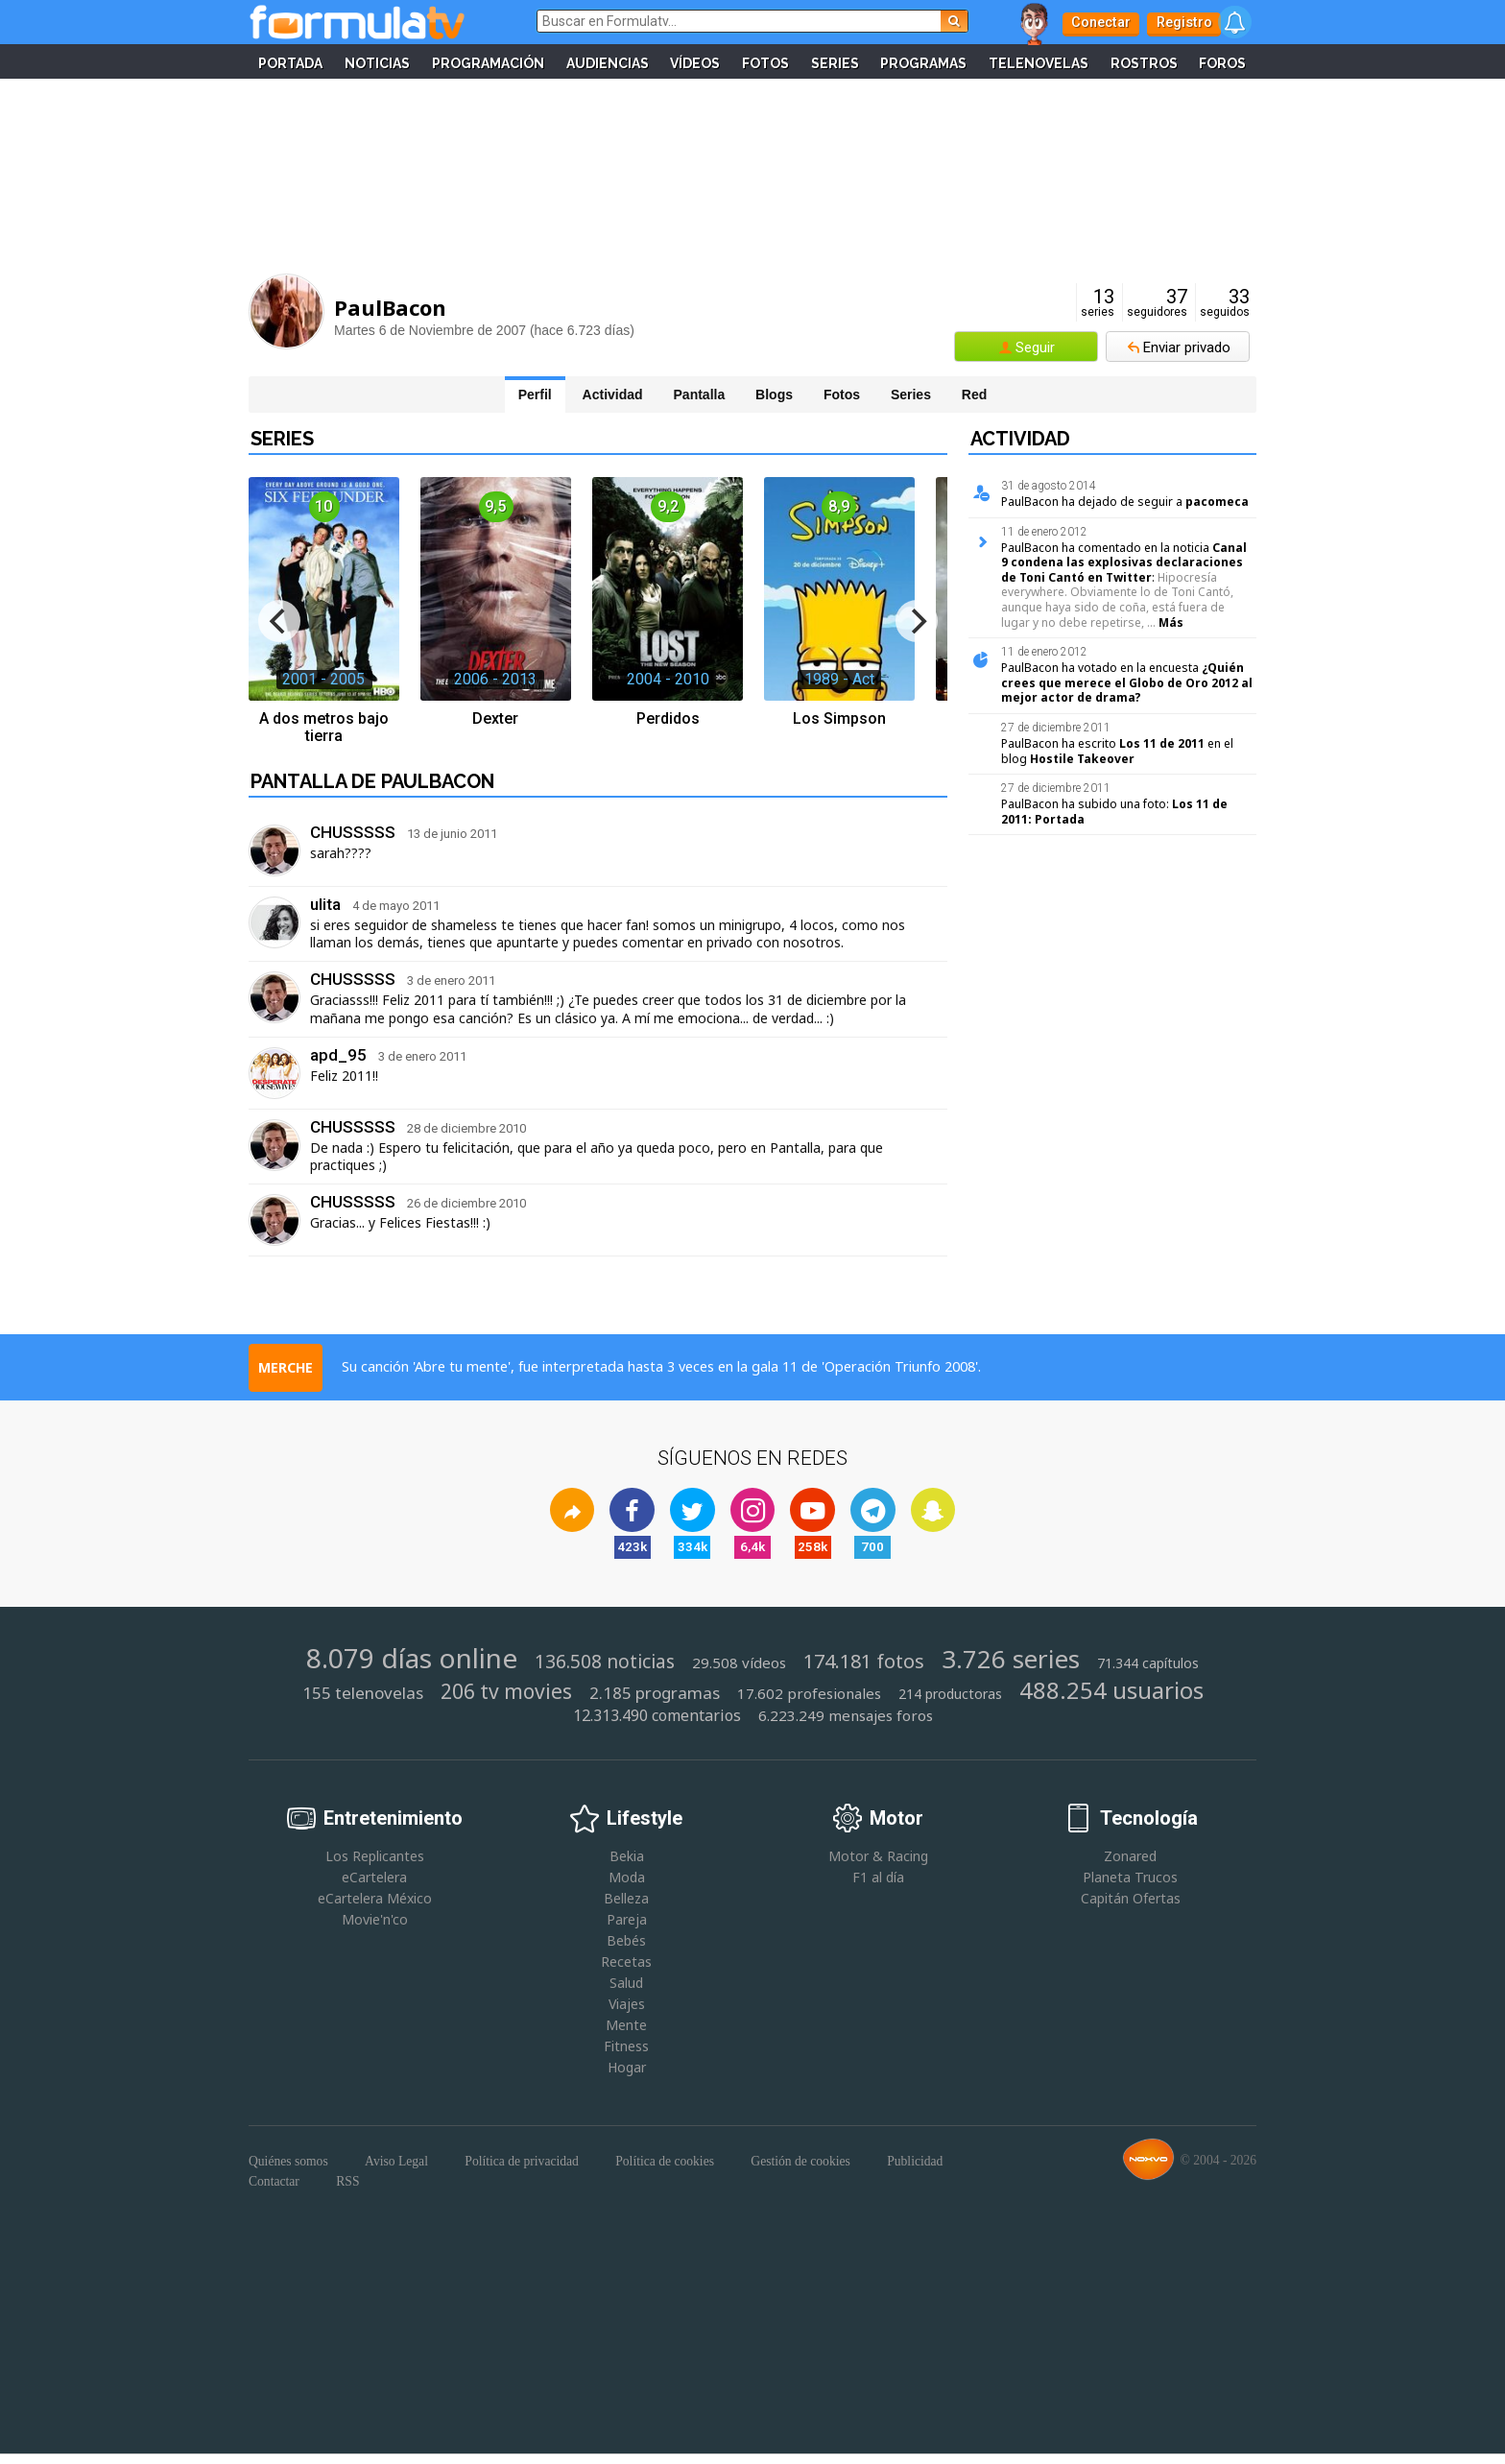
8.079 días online (411, 1666)
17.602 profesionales (809, 1703)
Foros (752, 96)
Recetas (626, 1971)
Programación (517, 61)
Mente (626, 2034)
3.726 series (1011, 1668)
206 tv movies (506, 1701)
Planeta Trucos (1130, 1886)
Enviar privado (1186, 347)
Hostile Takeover (1082, 759)
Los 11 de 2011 (1162, 743)
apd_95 (338, 1055)
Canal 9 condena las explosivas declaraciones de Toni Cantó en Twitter (1124, 562)
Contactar (274, 2184)
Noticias (404, 61)
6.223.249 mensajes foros (845, 1724)
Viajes (627, 2013)
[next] (917, 621)
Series (872, 61)
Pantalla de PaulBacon (372, 781)
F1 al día (878, 1886)
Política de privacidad (522, 2171)
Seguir (1035, 347)
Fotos (800, 61)
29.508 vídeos (739, 1672)
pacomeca (1217, 501)
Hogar (627, 2077)
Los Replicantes (374, 1864)
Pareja (627, 1928)
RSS (347, 2184)
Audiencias (638, 61)
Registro (1175, 22)
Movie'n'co (375, 1928)
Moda (627, 1886)
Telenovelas (1081, 61)
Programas (963, 61)
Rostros (1188, 61)
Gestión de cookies (800, 2171)
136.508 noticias (605, 1671)
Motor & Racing (878, 1864)
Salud (626, 1992)
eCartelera (374, 1886)
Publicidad (915, 2171)
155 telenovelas (362, 1702)
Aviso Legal (396, 2171)
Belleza (626, 1907)
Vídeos (728, 61)
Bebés (626, 1949)
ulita (325, 904)
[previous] (279, 621)
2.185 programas (654, 1702)
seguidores (1157, 303)
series (1097, 303)
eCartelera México (375, 1907)
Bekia (626, 1864)
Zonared (1130, 1864)
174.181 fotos (863, 1670)
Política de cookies (664, 2171)
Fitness (626, 2055)
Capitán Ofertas (1131, 1907)
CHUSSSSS (352, 832)
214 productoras (950, 1703)
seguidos (1225, 303)
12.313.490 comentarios (657, 1724)
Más (1171, 622)
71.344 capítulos (1148, 1672)
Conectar (1098, 22)
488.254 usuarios (1111, 1699)
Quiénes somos (288, 2171)
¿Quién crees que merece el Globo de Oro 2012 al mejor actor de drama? (1127, 682)
